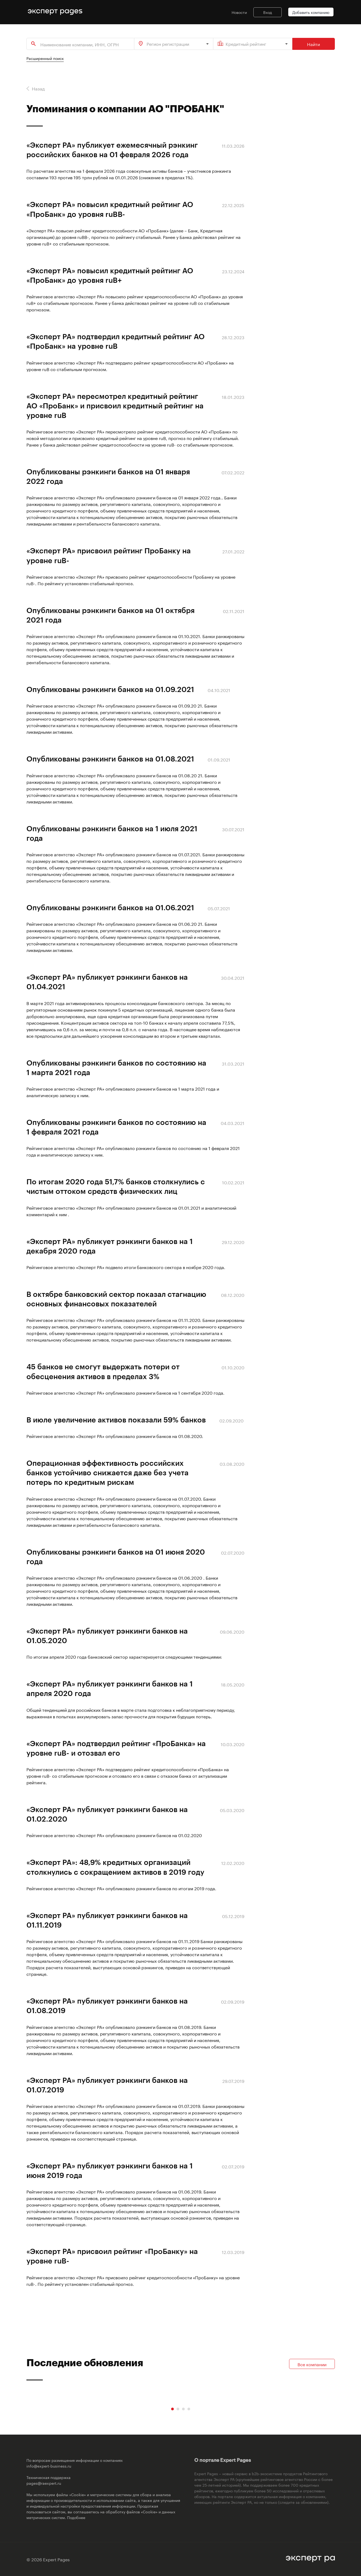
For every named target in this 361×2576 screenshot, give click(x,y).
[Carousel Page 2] (178, 2409)
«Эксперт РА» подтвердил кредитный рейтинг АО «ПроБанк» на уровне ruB (115, 341)
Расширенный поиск (45, 58)
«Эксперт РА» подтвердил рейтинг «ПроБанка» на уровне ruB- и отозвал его (116, 1748)
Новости (239, 12)
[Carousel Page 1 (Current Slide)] (172, 2409)
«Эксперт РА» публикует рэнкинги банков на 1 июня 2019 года (109, 2170)
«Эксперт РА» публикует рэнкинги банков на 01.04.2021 (107, 981)
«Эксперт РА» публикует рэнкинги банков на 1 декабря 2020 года (109, 1246)
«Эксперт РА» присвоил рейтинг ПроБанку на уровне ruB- (108, 555)
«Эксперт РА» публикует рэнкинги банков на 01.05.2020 (107, 1635)
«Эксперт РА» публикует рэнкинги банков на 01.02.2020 (107, 1814)
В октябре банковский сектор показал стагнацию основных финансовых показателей (116, 1298)
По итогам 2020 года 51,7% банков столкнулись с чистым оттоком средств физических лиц (115, 1186)
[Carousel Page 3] (183, 2409)
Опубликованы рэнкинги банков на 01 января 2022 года (108, 476)
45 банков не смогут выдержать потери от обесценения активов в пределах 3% (103, 1371)
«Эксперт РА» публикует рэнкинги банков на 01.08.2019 (107, 2005)
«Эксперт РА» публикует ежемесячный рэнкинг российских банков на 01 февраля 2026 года (112, 149)
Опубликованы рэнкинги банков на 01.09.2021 (110, 689)
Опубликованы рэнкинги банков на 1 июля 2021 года (111, 833)
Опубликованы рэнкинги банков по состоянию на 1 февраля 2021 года (116, 1127)
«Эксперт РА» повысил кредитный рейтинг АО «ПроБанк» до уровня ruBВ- (109, 209)
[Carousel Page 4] (188, 2409)
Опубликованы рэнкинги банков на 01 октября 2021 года (110, 615)
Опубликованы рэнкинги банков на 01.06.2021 (110, 907)
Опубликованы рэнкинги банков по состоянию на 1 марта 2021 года (116, 1067)
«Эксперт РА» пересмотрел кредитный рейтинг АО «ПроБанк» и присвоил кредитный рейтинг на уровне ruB (115, 405)
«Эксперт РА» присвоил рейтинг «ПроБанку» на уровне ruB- (112, 2256)
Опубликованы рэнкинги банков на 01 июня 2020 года (115, 1556)
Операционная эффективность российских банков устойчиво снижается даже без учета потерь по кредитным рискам (107, 1472)
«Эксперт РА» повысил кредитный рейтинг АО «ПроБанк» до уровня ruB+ (109, 275)
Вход (267, 12)
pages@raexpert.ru (43, 2483)
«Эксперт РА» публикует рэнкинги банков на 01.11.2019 (107, 1920)
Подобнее (76, 2517)
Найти (313, 43)
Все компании (312, 2363)
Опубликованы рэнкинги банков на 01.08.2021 (110, 758)
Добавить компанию (310, 12)
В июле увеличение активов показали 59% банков (116, 1419)
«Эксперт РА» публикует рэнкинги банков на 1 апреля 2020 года (109, 1688)
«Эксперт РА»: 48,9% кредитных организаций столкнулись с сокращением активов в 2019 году (115, 1867)
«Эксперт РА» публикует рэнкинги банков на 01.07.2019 (107, 2085)
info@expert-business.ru (48, 2466)
